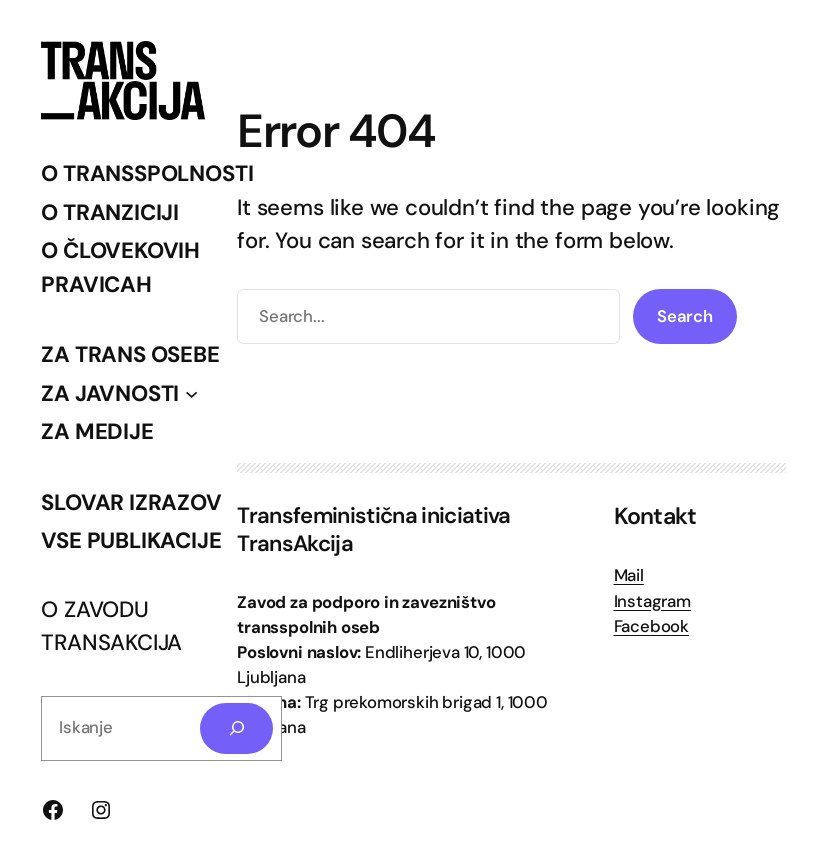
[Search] (236, 728)
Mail (629, 575)
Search (685, 316)
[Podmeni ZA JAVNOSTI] (191, 393)
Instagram (652, 601)
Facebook (652, 626)
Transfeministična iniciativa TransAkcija (373, 529)
